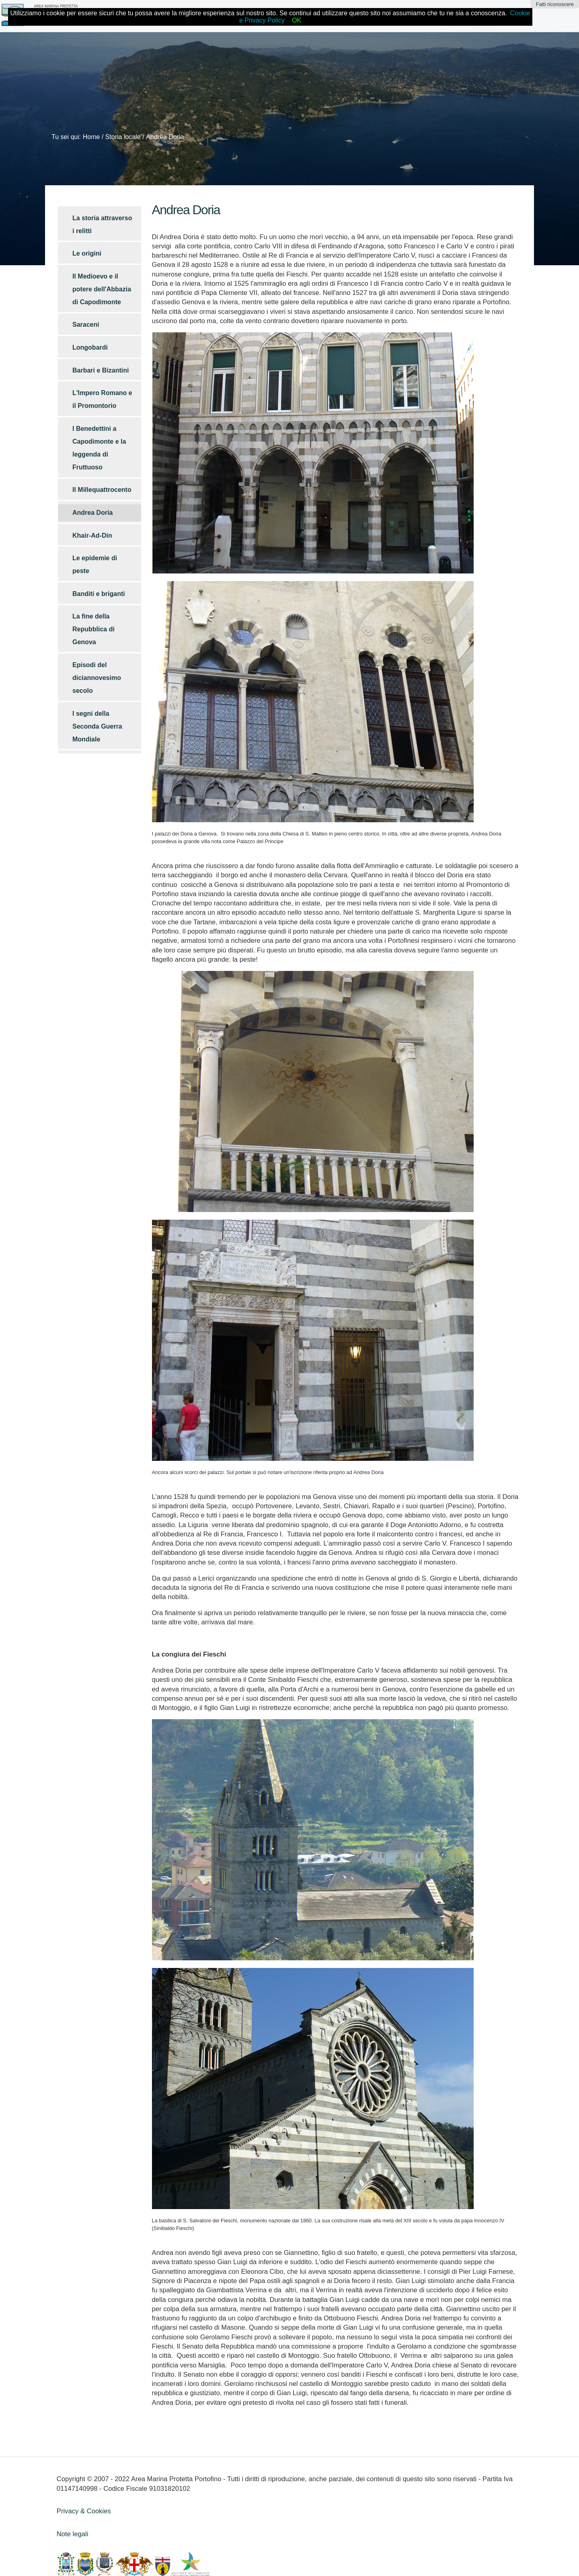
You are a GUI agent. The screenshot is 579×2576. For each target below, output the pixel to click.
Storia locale (123, 136)
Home (91, 136)
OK (296, 20)
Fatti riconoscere (555, 4)
